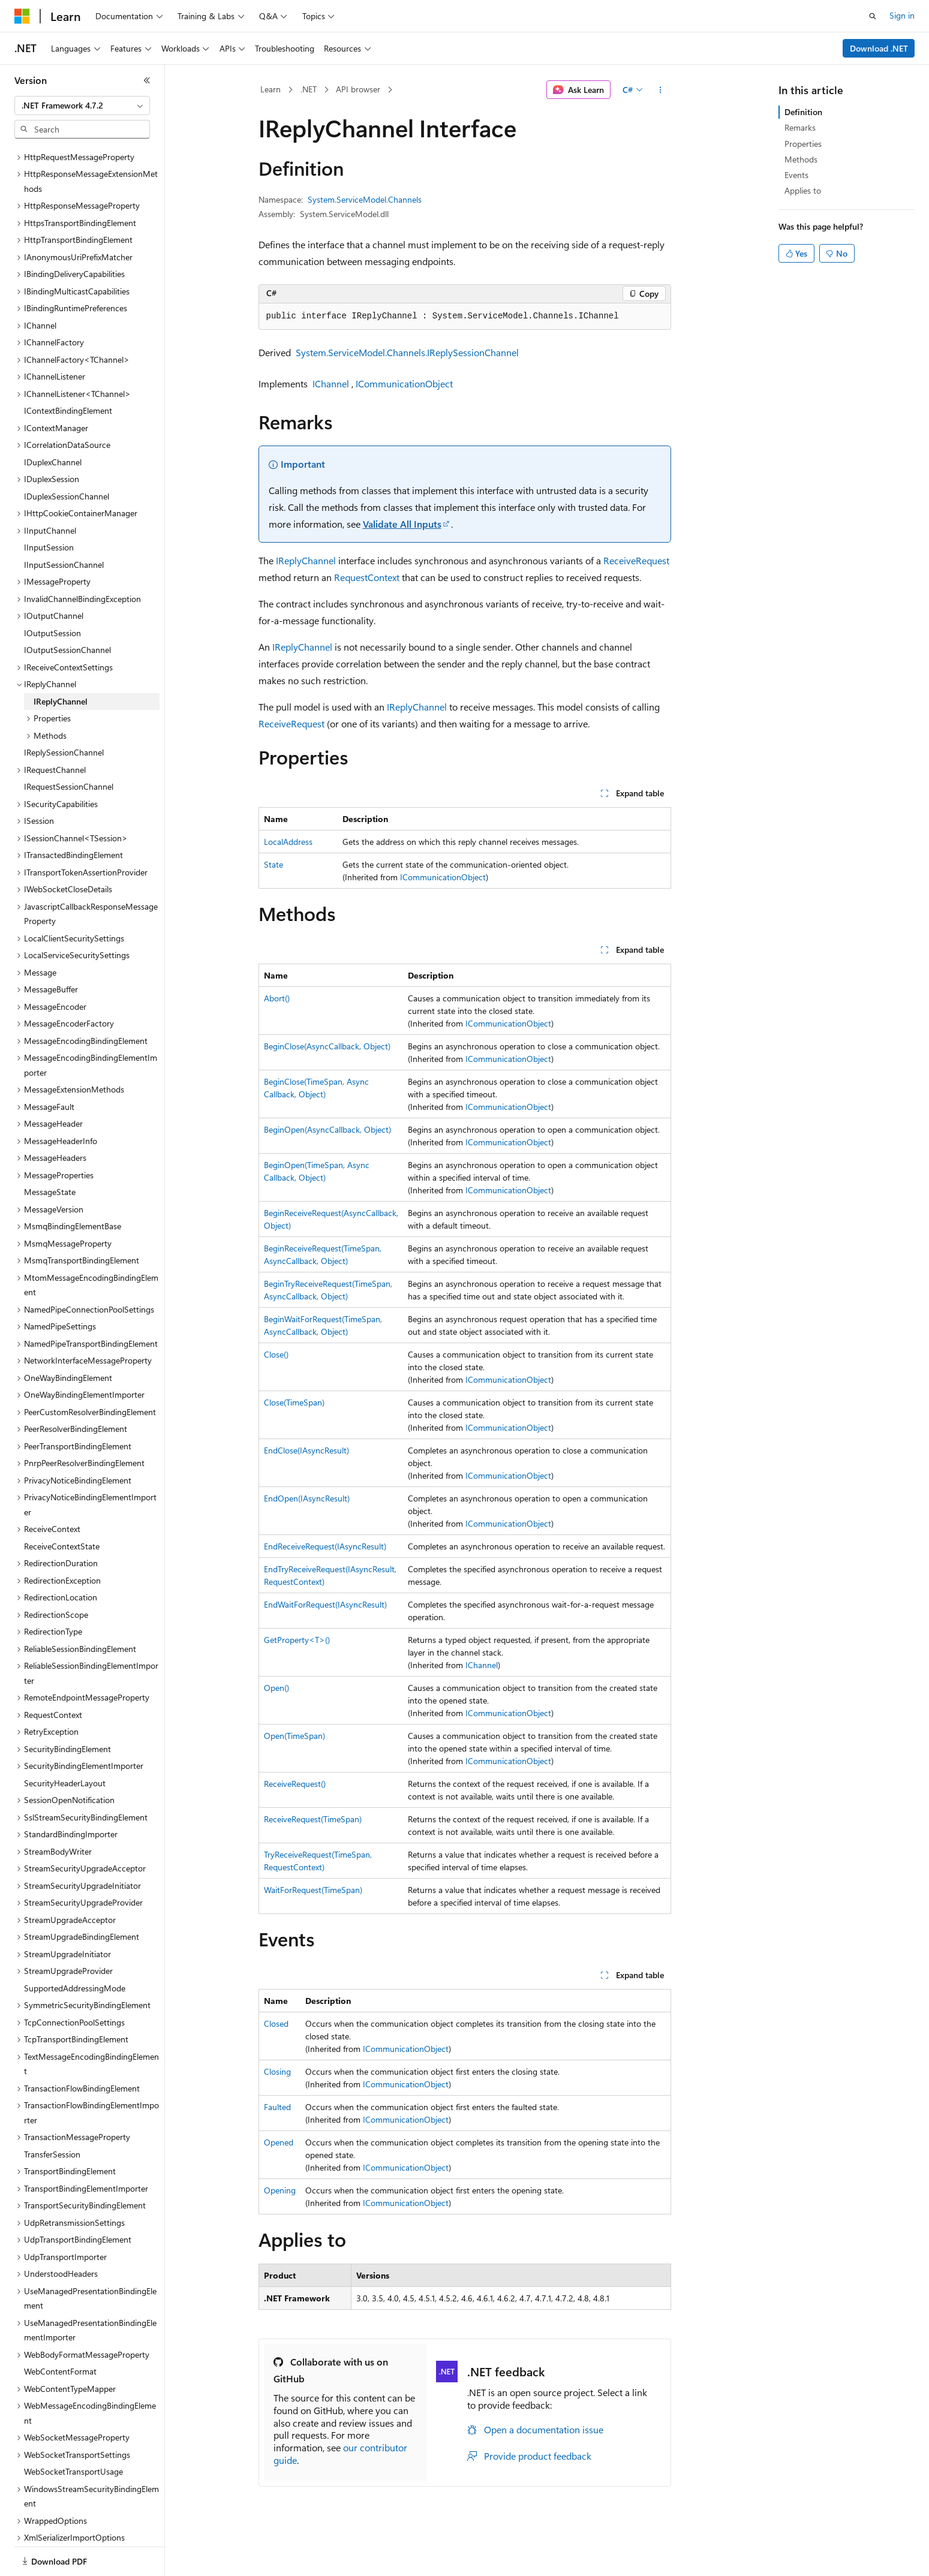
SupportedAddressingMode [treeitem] (74, 1946)
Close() (276, 1354)
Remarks (800, 127)
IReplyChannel (306, 560)
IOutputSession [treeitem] (52, 591)
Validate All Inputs (402, 523)
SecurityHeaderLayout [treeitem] (65, 1741)
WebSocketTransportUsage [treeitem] (73, 2430)
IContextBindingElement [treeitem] (68, 369)
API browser (358, 89)
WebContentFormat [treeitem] (60, 2330)
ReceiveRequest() (295, 1783)
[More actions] (660, 90)
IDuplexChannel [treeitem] (53, 420)
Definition (803, 112)
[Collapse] (147, 80)
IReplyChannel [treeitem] (61, 660)
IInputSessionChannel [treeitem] (64, 523)
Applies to (802, 190)
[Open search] (873, 16)
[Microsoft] (22, 16)
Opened (278, 2142)
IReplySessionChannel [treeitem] (64, 711)
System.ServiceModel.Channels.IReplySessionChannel (407, 352)
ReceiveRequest (636, 560)
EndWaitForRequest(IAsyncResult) (325, 1604)
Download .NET (879, 48)
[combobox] (82, 105)
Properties (803, 143)
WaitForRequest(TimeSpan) (313, 1889)
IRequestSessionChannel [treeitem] (68, 745)
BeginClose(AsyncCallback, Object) (327, 1046)
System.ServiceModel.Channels (365, 199)
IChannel (330, 383)
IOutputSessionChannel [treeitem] (67, 608)
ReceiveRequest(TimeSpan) (313, 1819)
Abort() (277, 998)
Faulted (277, 2106)
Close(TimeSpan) (294, 1402)
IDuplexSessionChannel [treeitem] (66, 455)
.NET (308, 89)
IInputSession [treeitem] (49, 505)
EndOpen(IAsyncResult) (307, 1498)
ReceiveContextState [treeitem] (62, 1504)
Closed (276, 2023)
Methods (800, 159)
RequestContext (366, 577)
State (273, 864)
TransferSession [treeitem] (52, 2112)
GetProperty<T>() (297, 1639)
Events (796, 174)
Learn (270, 89)
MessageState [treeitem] (50, 1150)
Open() (276, 1687)
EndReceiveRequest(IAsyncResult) (325, 1546)
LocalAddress (288, 841)
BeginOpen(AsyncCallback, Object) (327, 1129)
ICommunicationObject (404, 383)
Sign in (902, 15)
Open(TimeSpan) (294, 1735)
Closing (277, 2071)
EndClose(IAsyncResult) (306, 1450)
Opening (280, 2190)
